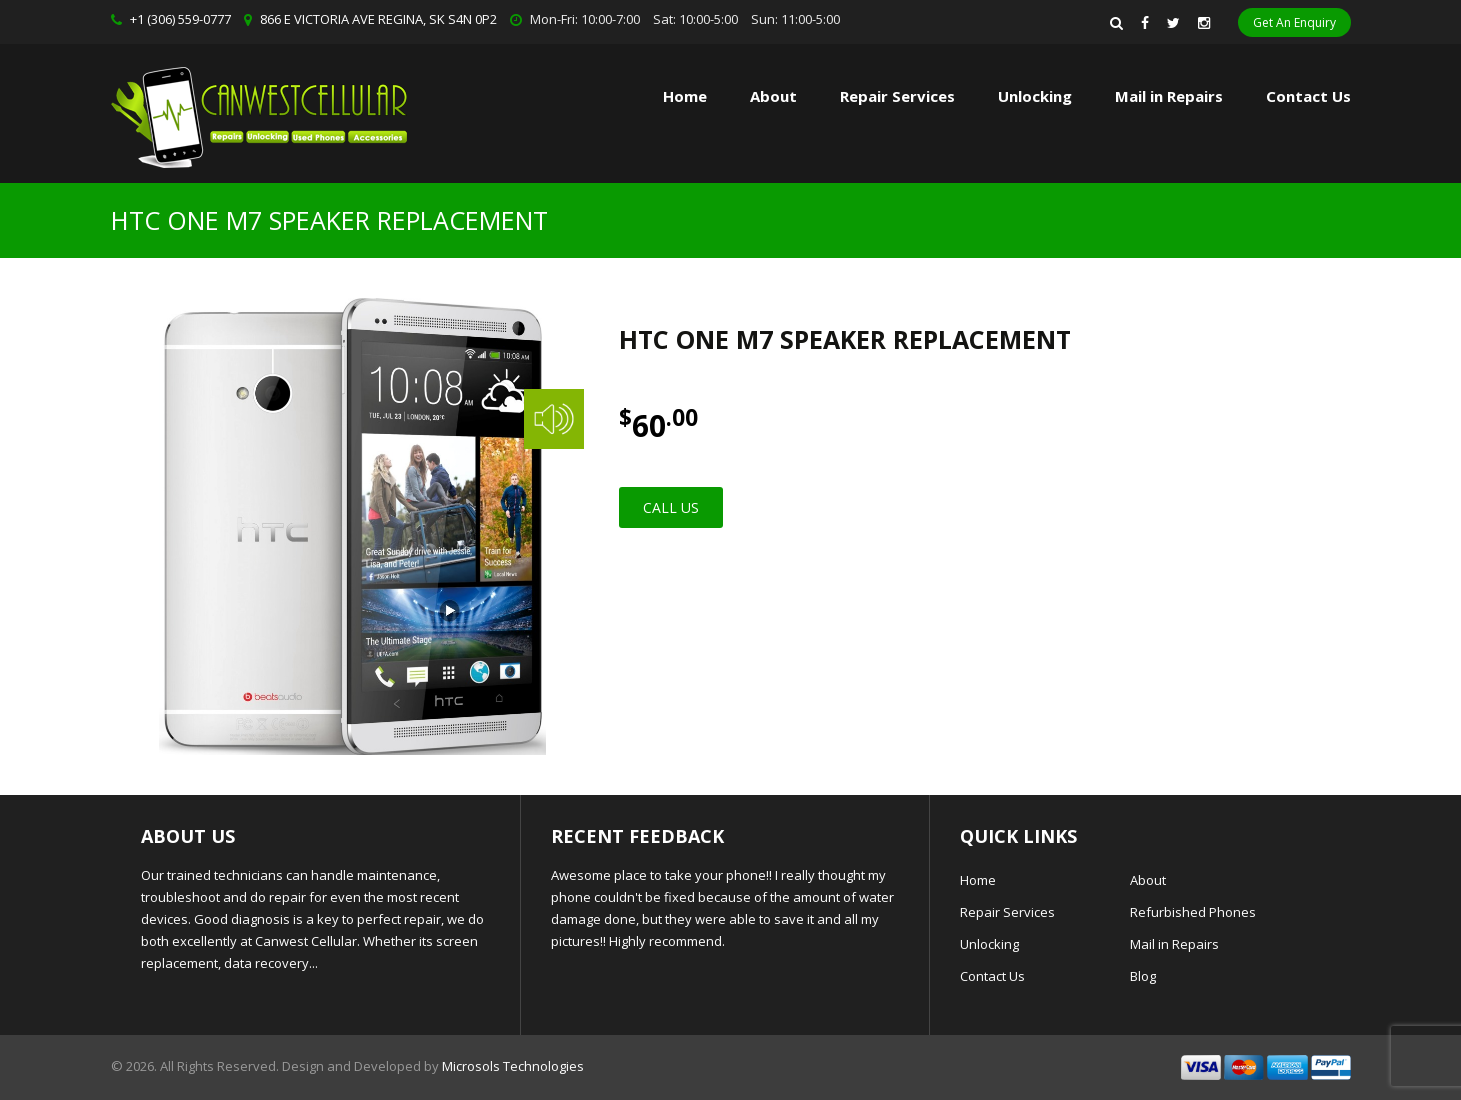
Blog (1143, 976)
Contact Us (1308, 96)
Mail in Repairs (1169, 96)
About (773, 96)
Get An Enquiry (1294, 22)
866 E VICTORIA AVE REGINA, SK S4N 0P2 (378, 19)
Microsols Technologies (513, 1066)
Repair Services (1007, 912)
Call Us (671, 507)
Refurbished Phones (1193, 912)
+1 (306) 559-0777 (180, 19)
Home (685, 96)
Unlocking (1035, 96)
